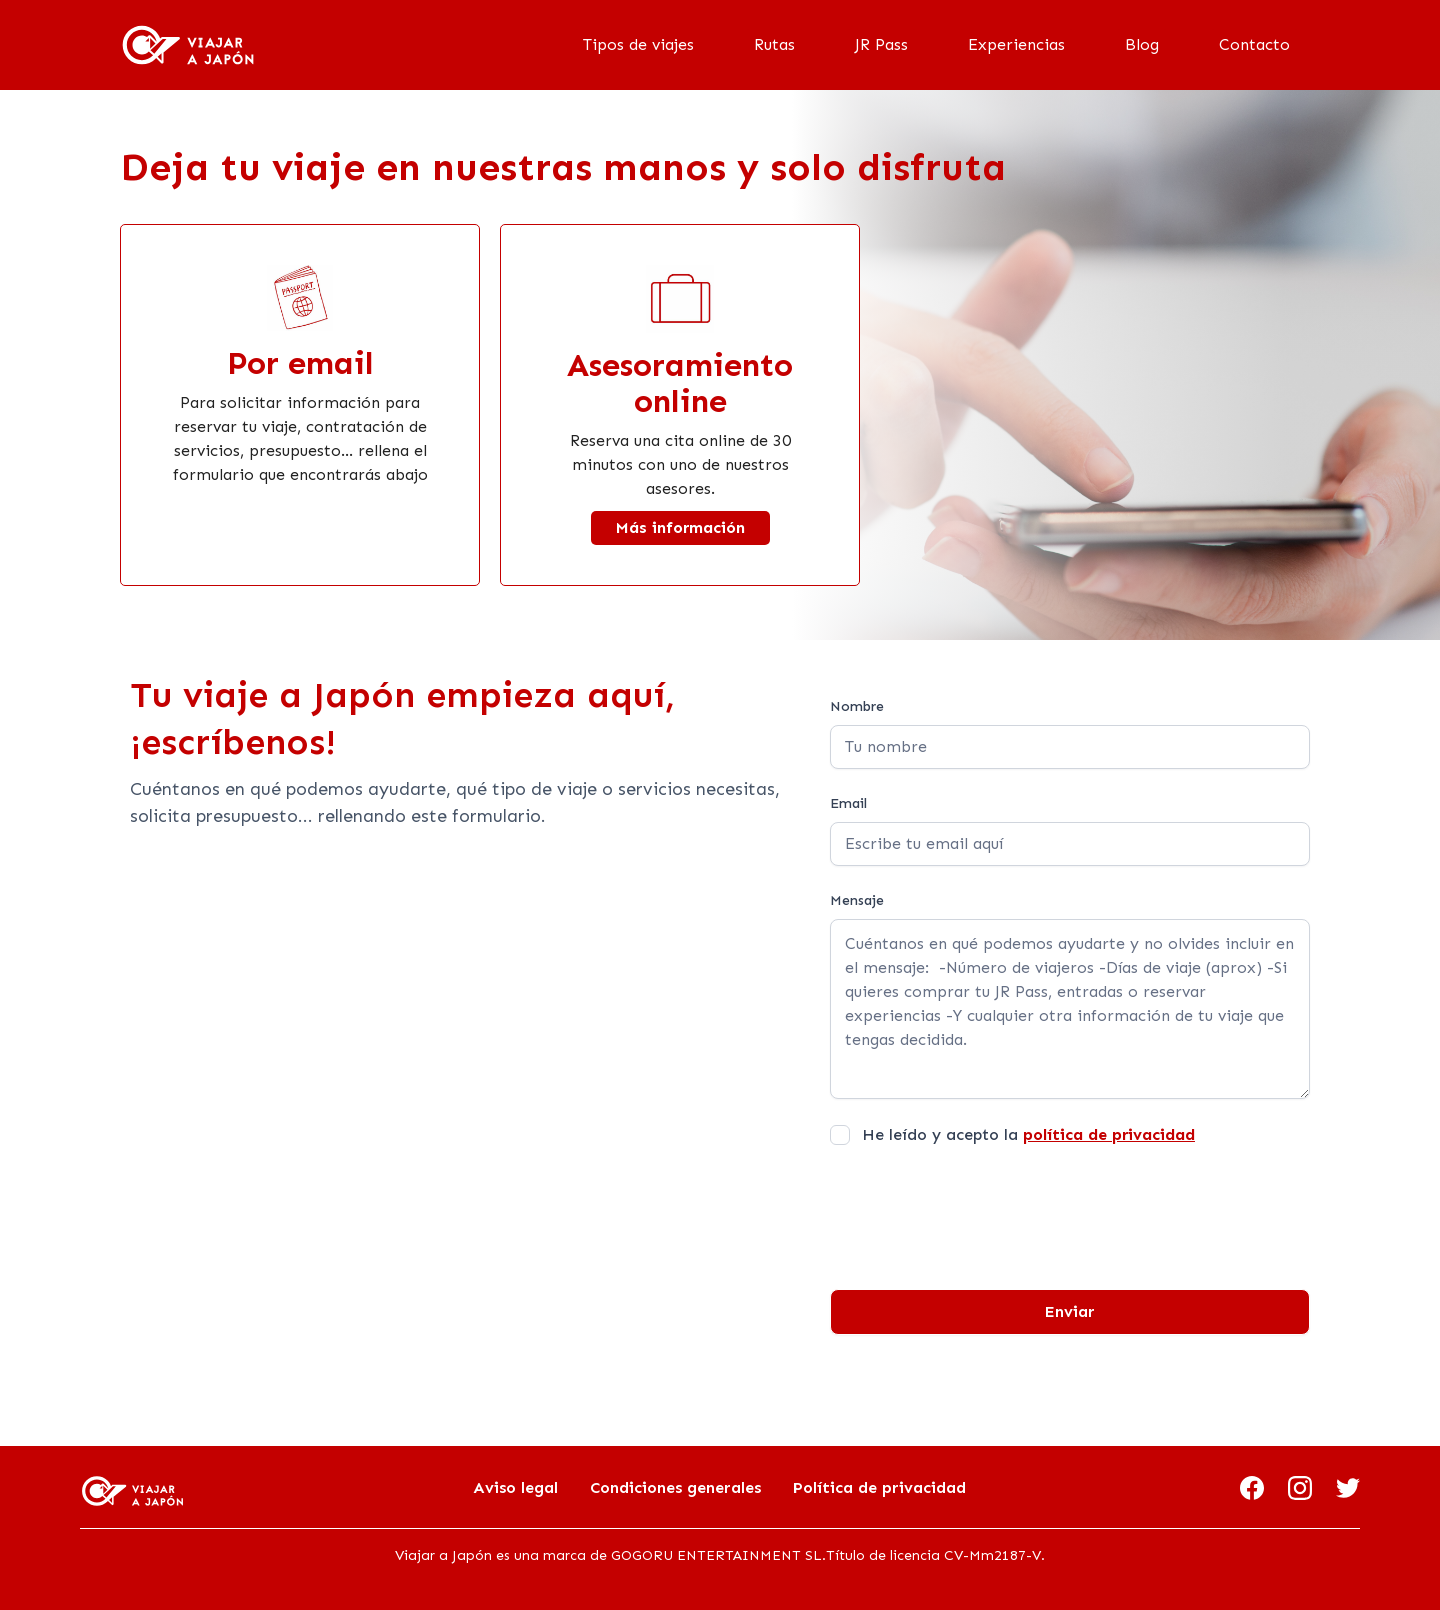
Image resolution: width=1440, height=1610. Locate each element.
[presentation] (982, 1210)
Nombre (857, 706)
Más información (680, 527)
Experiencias (1016, 44)
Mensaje (857, 900)
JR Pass (881, 44)
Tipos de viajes (638, 44)
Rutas (774, 44)
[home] (188, 45)
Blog (1142, 44)
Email (848, 803)
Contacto (1254, 44)
